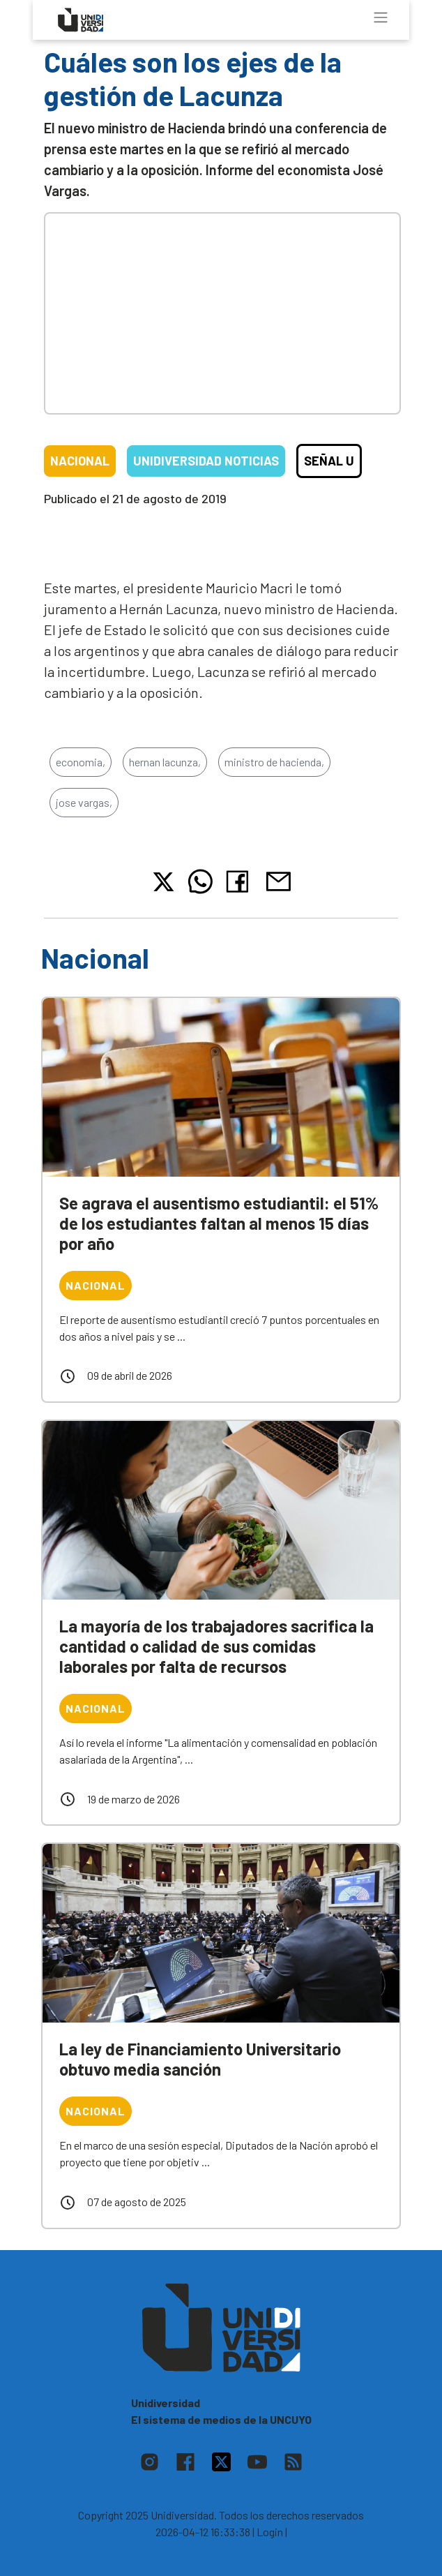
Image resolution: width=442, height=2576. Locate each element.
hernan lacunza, (165, 761)
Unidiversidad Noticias (206, 460)
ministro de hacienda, (274, 761)
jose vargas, (84, 802)
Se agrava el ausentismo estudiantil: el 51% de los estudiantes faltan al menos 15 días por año (219, 1223)
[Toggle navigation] (380, 17)
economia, (80, 761)
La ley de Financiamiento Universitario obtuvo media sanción (200, 2059)
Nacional (79, 460)
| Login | (269, 2531)
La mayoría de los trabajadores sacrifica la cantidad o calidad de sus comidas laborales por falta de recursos (216, 1646)
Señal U (329, 460)
